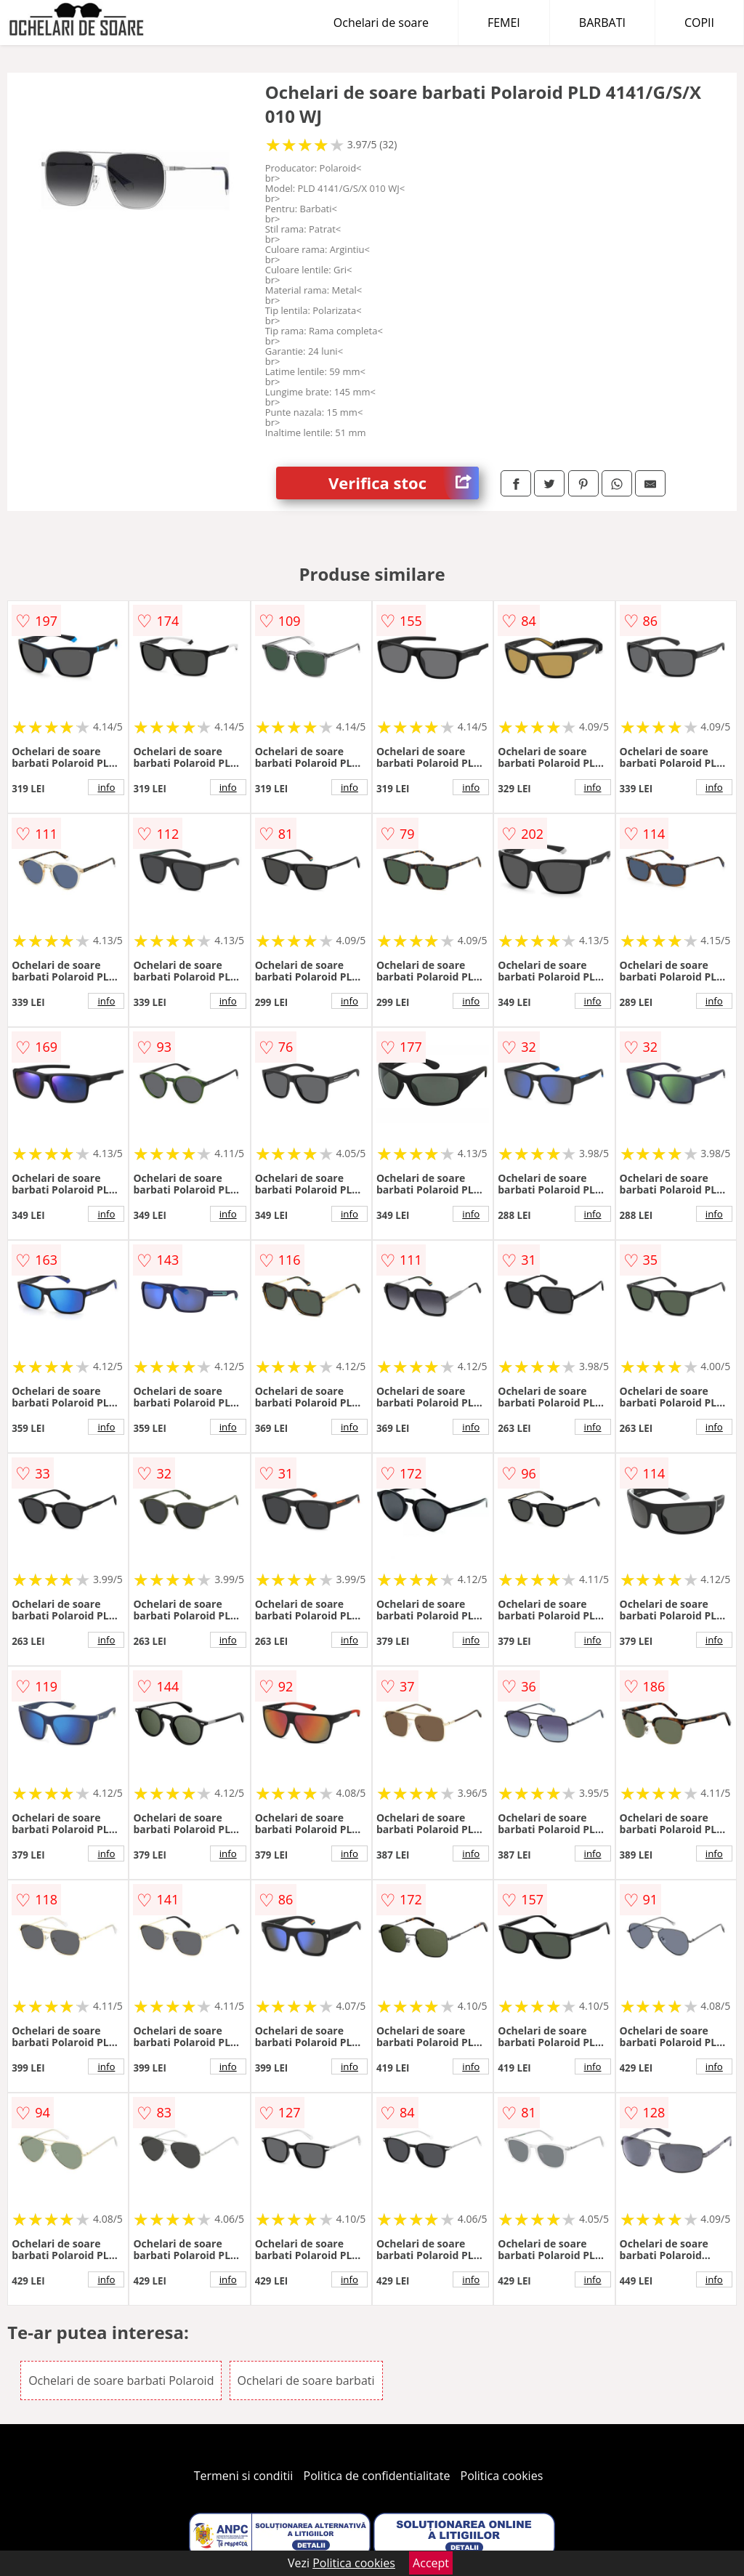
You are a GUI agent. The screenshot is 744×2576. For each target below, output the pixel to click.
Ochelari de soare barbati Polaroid (121, 2380)
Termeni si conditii (244, 2476)
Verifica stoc (403, 483)
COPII (699, 23)
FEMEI (504, 23)
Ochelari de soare (381, 23)
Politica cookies (502, 2476)
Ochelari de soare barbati (306, 2380)
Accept (431, 2563)
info (106, 787)
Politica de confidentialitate (377, 2476)
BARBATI (602, 23)
